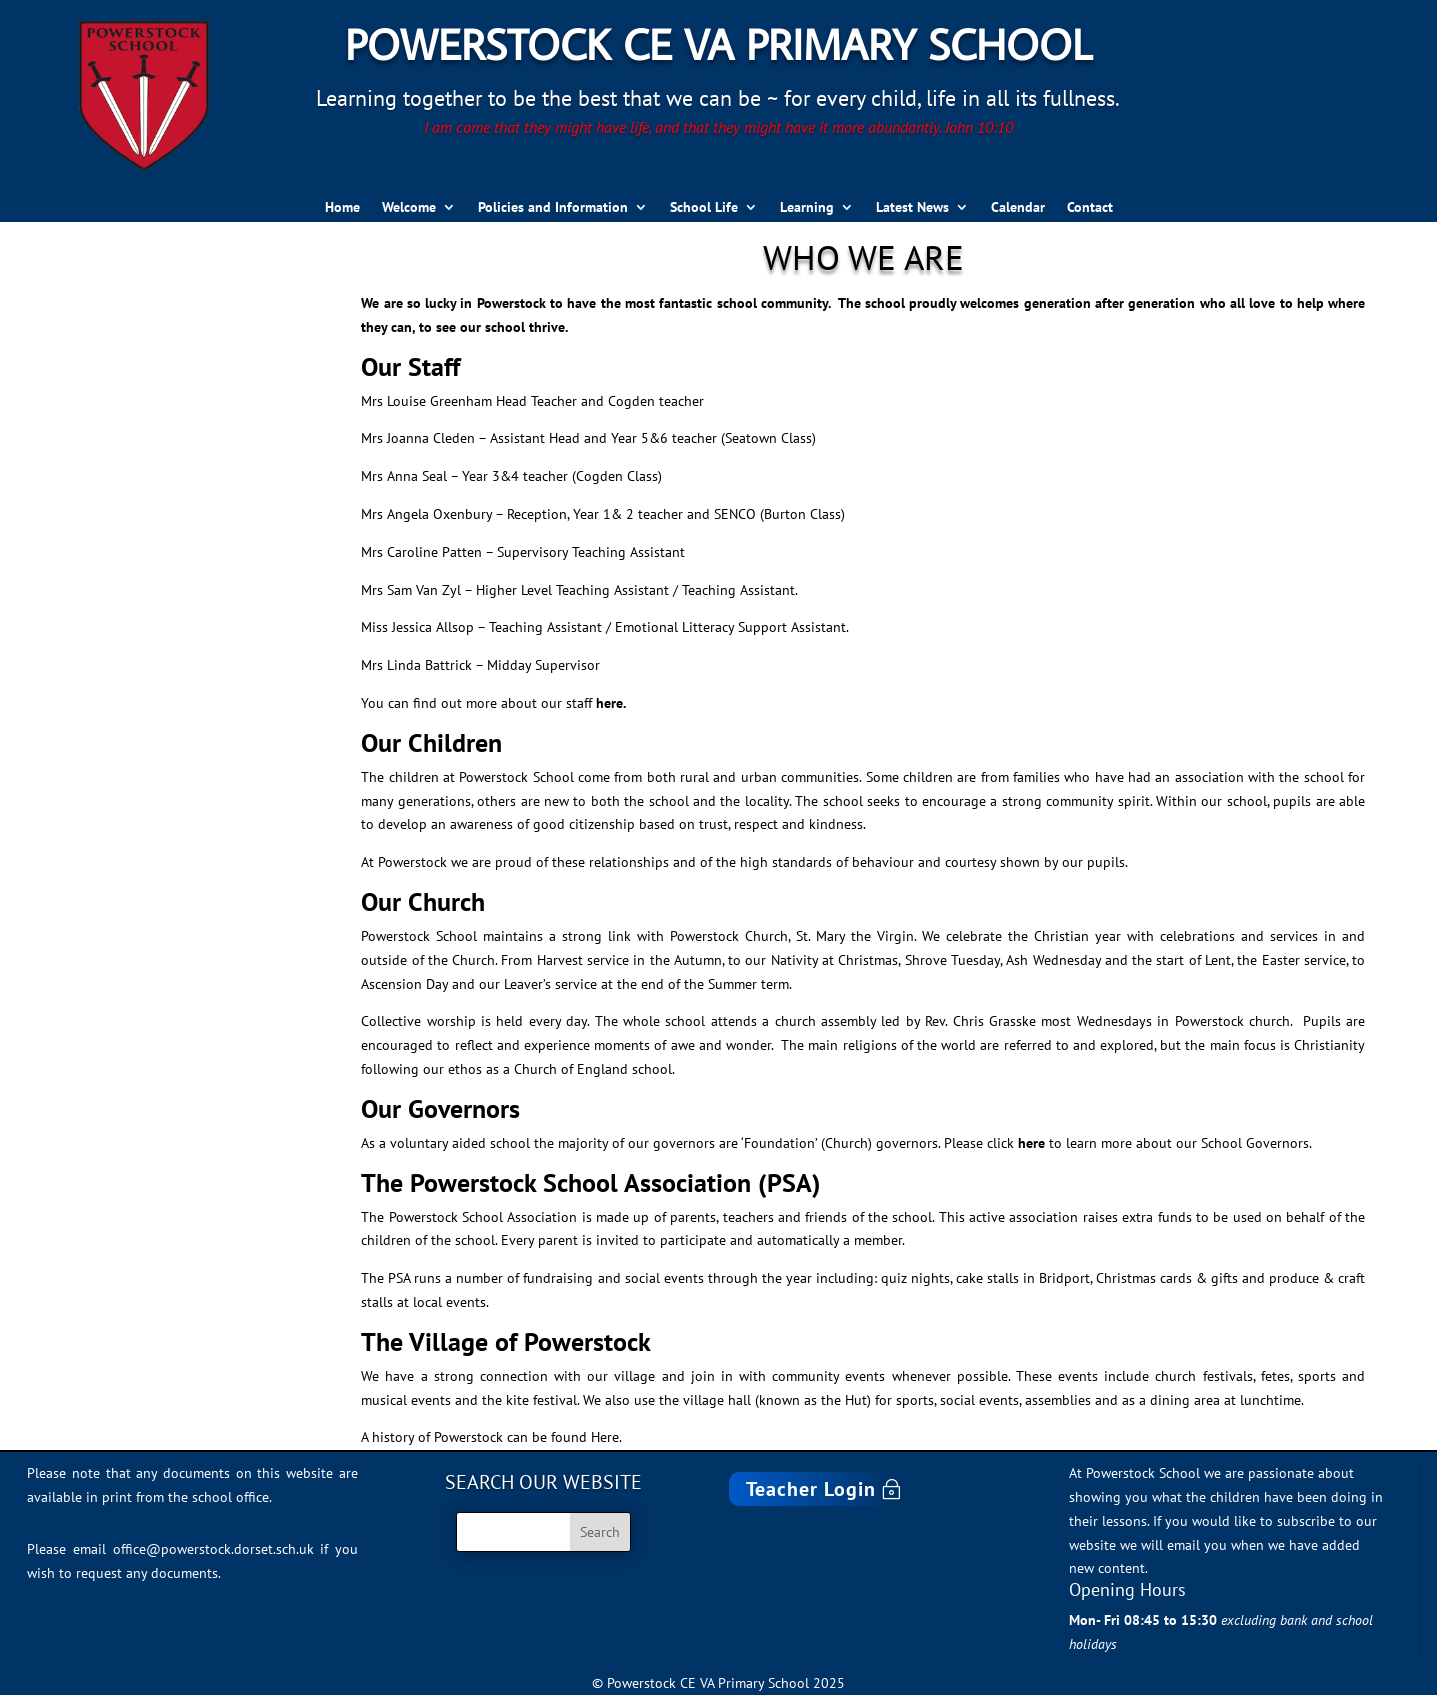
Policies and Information (553, 208)
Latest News (912, 208)
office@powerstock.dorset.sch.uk (213, 1549)
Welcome (409, 208)
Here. (606, 1437)
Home (342, 208)
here (1031, 1143)
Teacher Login (811, 1489)
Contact (1090, 208)
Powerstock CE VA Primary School (718, 44)
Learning (807, 208)
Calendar (1018, 208)
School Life (704, 208)
